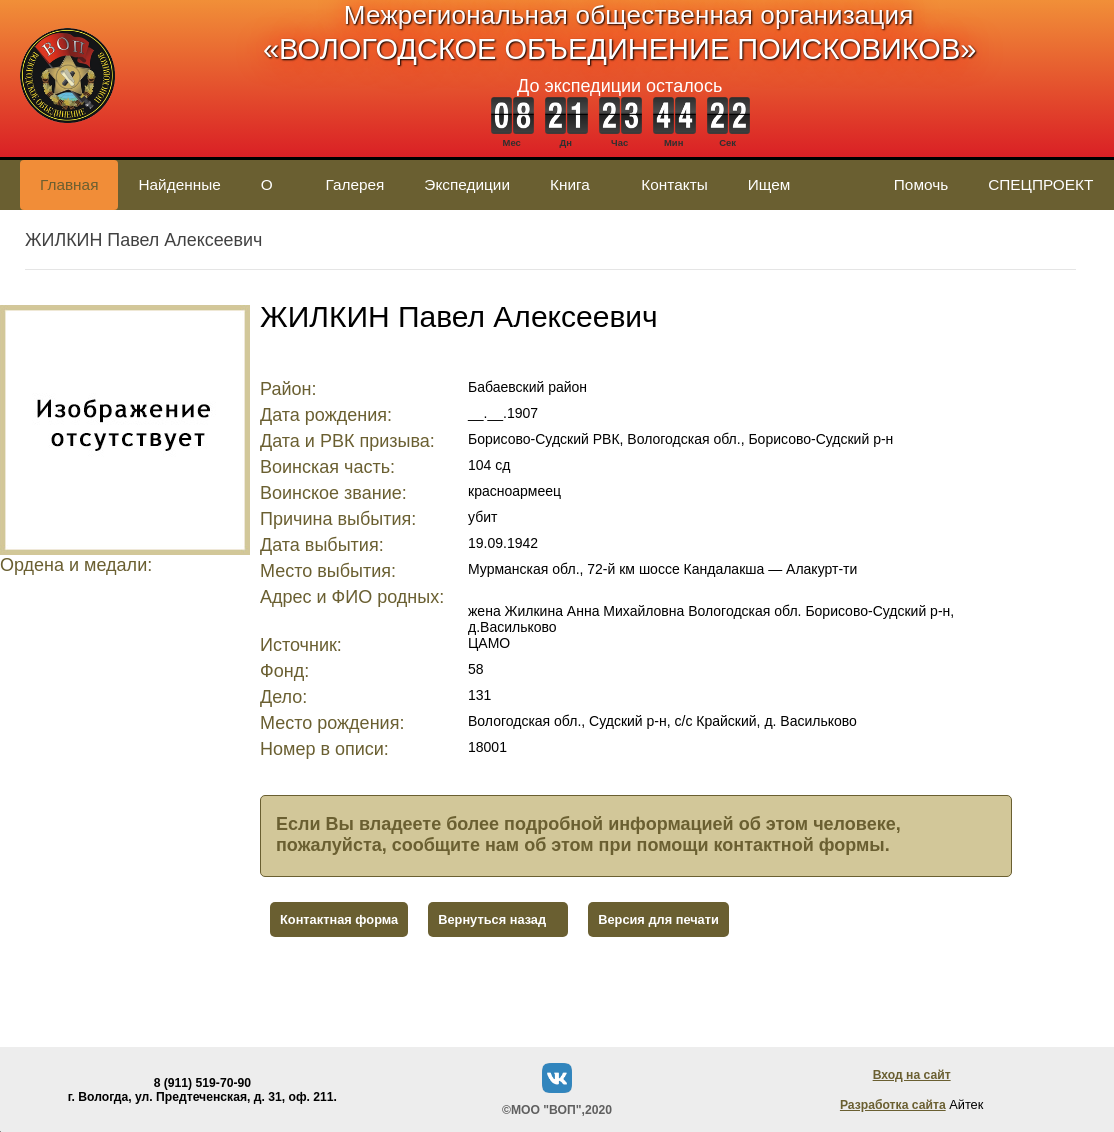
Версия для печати (658, 919)
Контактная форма (339, 919)
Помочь (921, 184)
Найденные (179, 184)
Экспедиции (467, 184)
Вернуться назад (492, 919)
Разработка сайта (893, 1105)
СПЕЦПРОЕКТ (1040, 184)
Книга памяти (575, 193)
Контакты (674, 184)
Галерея (354, 184)
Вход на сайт (912, 1075)
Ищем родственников (801, 193)
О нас (273, 193)
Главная (69, 184)
